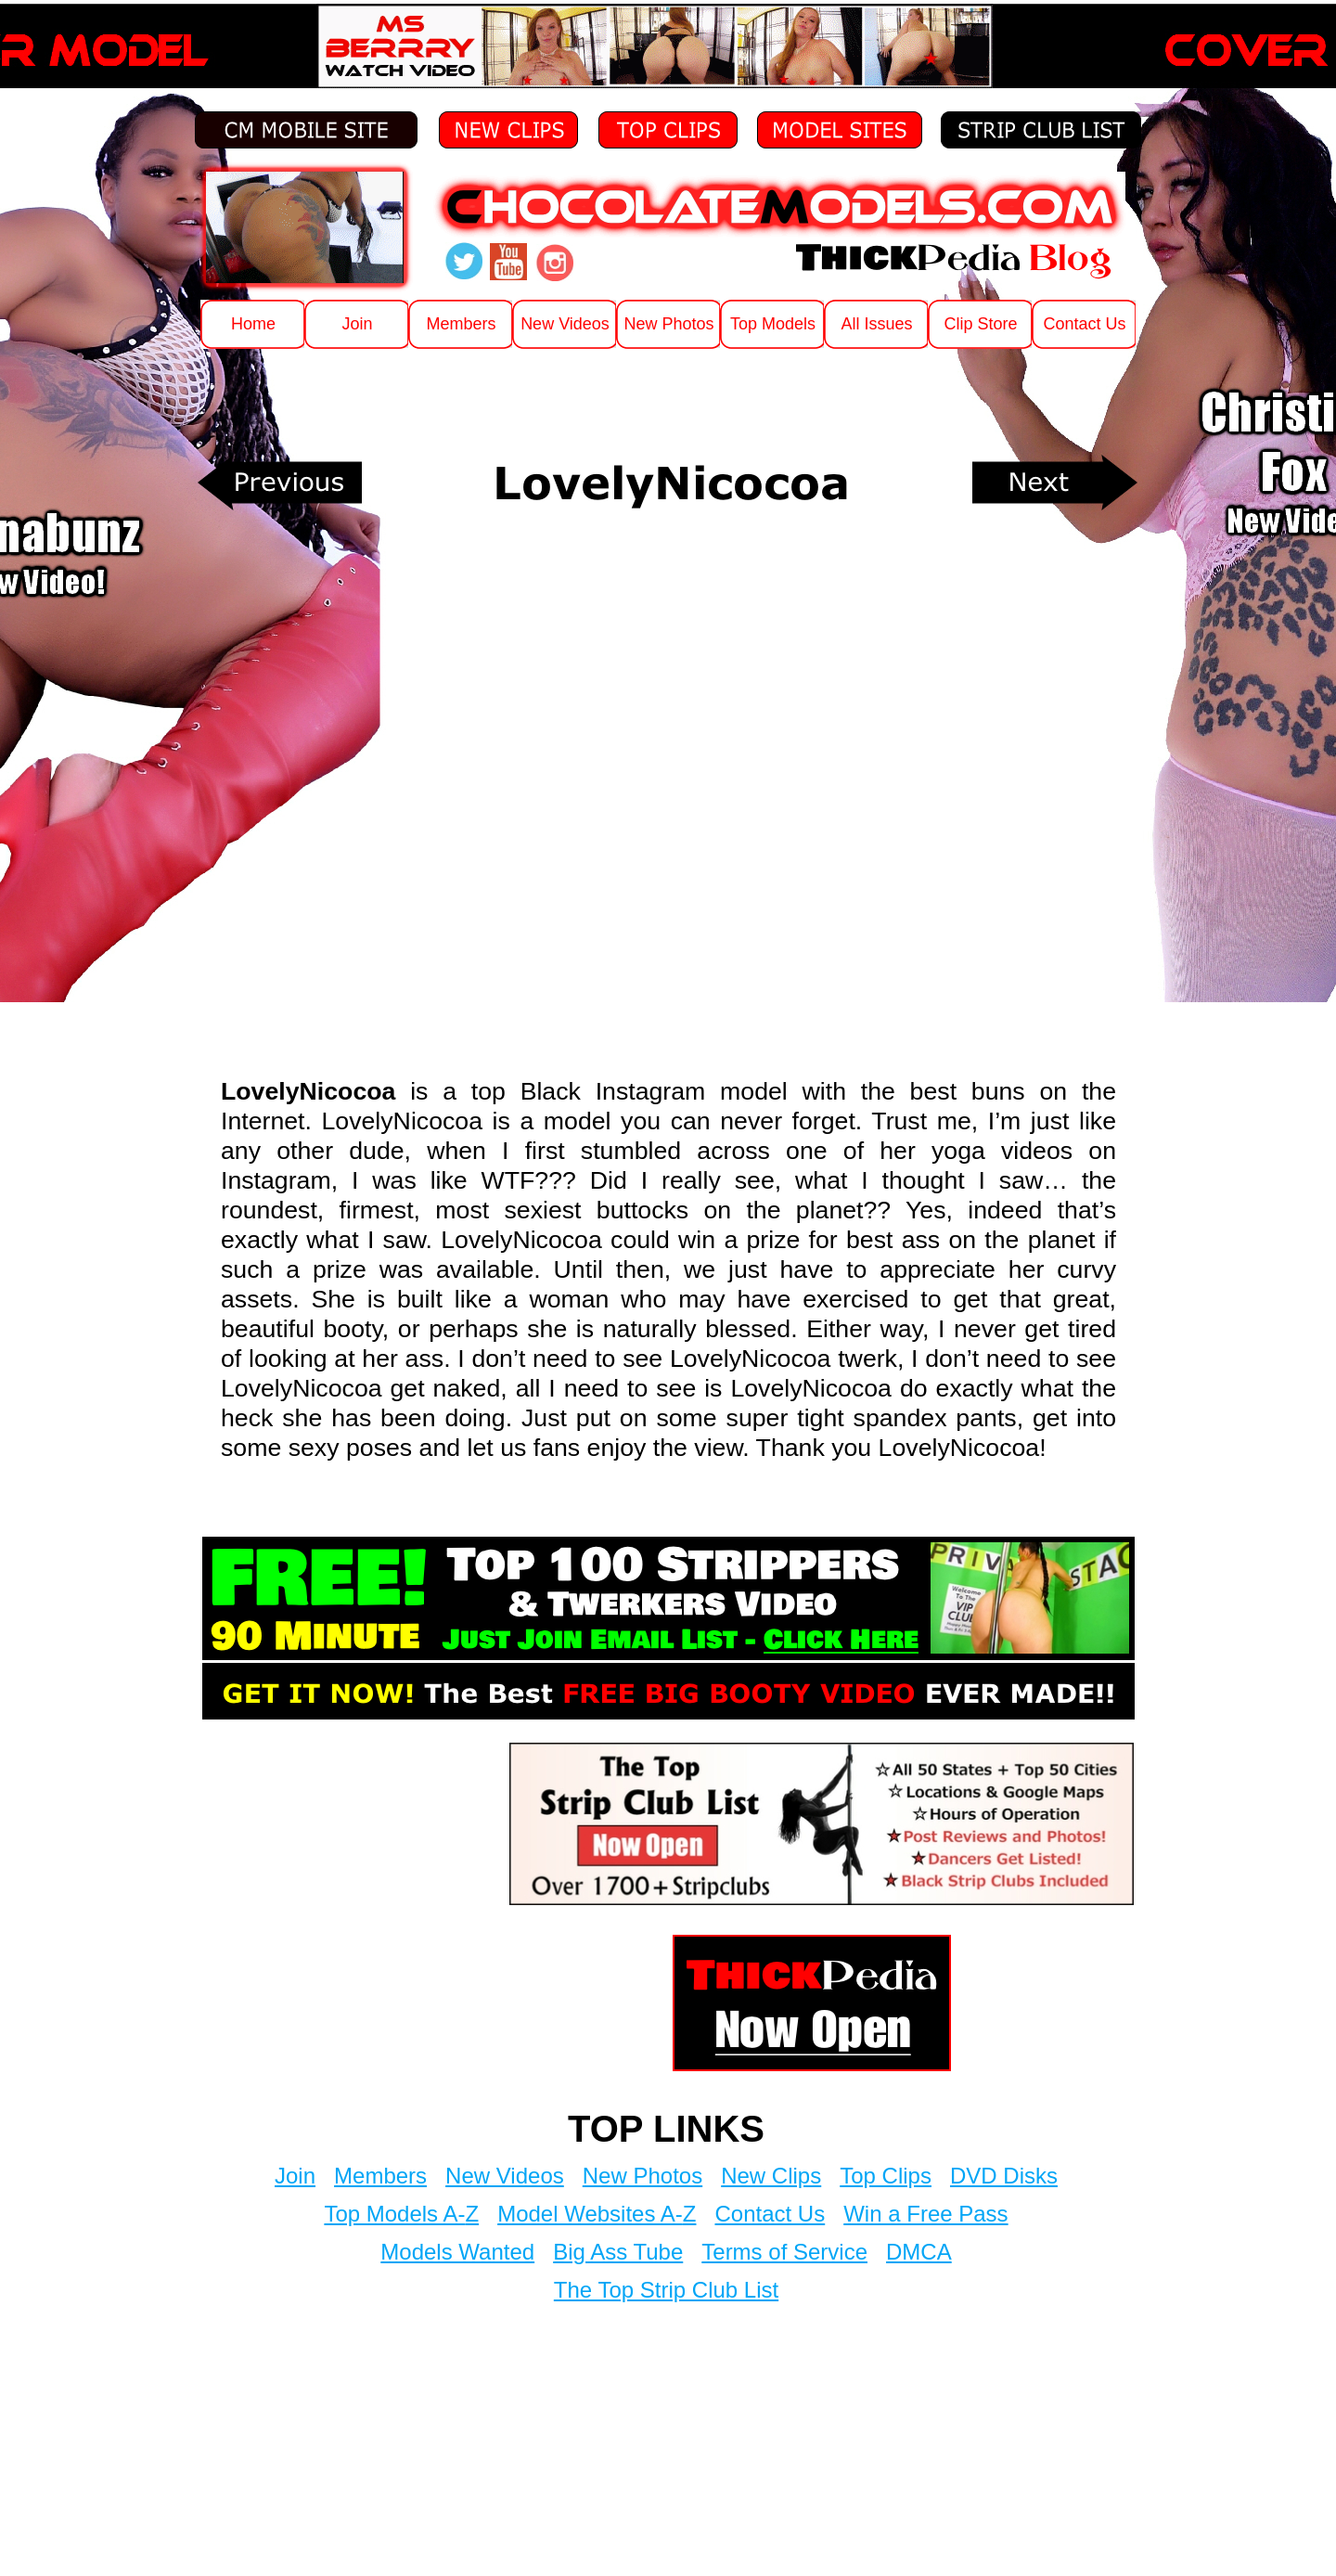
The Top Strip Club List (666, 2289)
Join (295, 2175)
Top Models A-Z (401, 2213)
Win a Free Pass (925, 2213)
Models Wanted (457, 2251)
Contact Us (769, 2213)
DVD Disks (1004, 2175)
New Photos (642, 2175)
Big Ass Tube (618, 2251)
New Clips (771, 2175)
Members (380, 2175)
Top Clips (885, 2175)
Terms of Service (784, 2251)
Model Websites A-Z (596, 2213)
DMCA (919, 2251)
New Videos (504, 2175)
